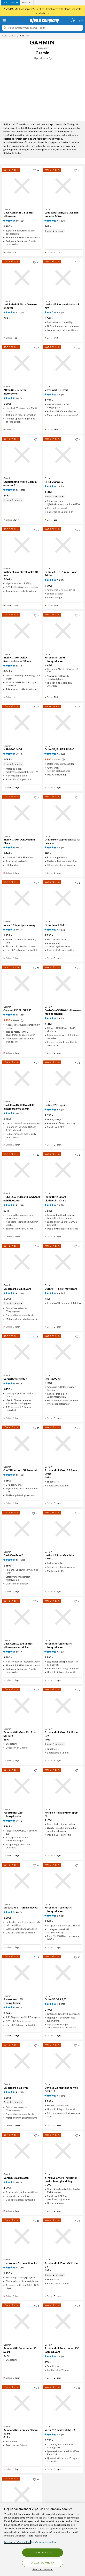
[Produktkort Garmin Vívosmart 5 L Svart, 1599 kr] (63, 392)
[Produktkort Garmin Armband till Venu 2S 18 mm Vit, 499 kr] (63, 2265)
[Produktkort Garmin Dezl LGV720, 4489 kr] (63, 1381)
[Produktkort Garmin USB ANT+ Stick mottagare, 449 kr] (63, 1291)
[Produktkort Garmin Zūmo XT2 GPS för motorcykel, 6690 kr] (22, 392)
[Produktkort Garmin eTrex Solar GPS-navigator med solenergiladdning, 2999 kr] (63, 2180)
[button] (50, 58)
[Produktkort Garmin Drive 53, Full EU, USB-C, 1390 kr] (63, 751)
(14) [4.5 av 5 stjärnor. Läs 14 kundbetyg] (22, 341)
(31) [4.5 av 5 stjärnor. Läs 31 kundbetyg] (22, 1043)
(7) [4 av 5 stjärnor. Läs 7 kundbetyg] (21, 1680)
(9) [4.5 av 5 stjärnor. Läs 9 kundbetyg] (62, 1680)
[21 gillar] (36, 997)
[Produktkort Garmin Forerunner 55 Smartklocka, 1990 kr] (22, 2265)
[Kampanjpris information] (63, 788)
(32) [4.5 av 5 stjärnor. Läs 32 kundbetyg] (22, 1322)
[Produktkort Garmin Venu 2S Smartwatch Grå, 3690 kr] (63, 2432)
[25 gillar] (77, 1986)
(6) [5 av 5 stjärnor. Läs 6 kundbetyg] (62, 876)
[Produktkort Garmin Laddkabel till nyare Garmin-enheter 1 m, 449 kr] (22, 484)
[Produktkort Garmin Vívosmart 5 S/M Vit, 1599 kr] (22, 2090)
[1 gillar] (36, 644)
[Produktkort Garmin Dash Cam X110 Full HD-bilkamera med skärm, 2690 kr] (22, 1646)
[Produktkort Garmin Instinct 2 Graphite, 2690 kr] (63, 1107)
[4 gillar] (36, 376)
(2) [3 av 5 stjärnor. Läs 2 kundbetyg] (62, 341)
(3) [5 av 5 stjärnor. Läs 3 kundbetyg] (21, 426)
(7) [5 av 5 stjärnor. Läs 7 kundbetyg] (62, 1233)
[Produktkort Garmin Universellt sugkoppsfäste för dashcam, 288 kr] (63, 841)
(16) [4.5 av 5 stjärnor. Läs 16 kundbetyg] (63, 1322)
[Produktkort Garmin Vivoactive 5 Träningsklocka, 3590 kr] (22, 1909)
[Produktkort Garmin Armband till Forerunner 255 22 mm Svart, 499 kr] (63, 2350)
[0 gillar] (77, 558)
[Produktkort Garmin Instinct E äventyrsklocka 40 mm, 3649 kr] (22, 574)
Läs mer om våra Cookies (17, 2541)
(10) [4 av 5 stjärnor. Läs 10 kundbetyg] (22, 1503)
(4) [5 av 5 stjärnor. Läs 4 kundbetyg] (21, 2036)
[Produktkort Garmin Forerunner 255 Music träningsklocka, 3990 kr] (63, 1646)
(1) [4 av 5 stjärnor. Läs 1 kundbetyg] (62, 2385)
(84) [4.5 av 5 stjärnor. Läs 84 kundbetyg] (22, 1233)
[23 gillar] (36, 1275)
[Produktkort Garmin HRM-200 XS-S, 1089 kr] (63, 484)
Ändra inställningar (42, 2569)
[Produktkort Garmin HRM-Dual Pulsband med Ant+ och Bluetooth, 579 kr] (22, 1199)
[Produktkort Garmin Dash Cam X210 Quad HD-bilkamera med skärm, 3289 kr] (22, 1107)
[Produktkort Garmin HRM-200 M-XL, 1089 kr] (22, 751)
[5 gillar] (77, 468)
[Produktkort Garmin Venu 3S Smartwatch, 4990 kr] (22, 2180)
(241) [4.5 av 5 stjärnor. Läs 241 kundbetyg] (63, 249)
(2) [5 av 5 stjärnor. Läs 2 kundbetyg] (62, 608)
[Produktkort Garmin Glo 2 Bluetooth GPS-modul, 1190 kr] (22, 1472)
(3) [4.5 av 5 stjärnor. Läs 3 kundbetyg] (21, 694)
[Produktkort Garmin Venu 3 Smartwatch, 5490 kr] (22, 1381)
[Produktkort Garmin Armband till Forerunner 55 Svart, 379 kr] (22, 2350)
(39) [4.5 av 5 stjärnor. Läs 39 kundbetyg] (63, 782)
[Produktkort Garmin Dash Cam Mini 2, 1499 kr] (22, 1557)
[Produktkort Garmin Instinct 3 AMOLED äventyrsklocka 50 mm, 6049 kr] (22, 659)
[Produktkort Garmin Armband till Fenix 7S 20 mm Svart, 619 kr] (22, 2432)
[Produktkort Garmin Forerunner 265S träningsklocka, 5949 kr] (63, 659)
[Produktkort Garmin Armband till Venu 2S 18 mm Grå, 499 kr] (63, 1734)
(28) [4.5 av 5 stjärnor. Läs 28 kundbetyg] (63, 958)
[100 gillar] (35, 1542)
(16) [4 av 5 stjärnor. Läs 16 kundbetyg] (22, 249)
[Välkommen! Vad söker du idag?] (45, 28)
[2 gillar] (36, 468)
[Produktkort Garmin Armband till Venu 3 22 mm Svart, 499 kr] (63, 1472)
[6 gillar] (77, 2164)
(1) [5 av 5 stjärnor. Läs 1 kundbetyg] (21, 876)
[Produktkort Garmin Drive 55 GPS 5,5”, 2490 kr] (63, 2001)
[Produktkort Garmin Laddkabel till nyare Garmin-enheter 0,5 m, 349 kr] (63, 215)
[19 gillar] (36, 2249)
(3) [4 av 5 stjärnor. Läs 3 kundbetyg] (21, 2211)
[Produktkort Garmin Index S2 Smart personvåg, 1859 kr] (22, 927)
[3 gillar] (77, 291)
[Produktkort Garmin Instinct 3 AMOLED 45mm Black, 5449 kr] (22, 841)
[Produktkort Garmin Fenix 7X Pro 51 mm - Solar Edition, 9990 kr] (63, 574)
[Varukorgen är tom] (81, 20)
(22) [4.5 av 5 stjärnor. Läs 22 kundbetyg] (63, 2032)
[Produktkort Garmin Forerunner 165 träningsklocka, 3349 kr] (22, 2001)
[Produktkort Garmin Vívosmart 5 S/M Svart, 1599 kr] (22, 1291)
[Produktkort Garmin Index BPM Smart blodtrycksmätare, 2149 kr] (63, 1199)
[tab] (10, 2)
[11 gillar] (36, 1894)
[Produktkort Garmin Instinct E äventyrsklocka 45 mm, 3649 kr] (63, 306)
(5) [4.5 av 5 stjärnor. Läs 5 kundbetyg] (62, 2463)
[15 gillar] (36, 291)
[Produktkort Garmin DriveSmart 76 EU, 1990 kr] (63, 927)
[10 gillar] (36, 1365)
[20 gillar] (77, 376)
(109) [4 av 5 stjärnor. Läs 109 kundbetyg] (22, 1588)
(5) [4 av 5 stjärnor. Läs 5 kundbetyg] (21, 958)
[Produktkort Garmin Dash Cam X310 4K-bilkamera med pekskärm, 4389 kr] (63, 1012)
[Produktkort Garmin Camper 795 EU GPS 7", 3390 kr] (22, 1012)
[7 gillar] (77, 1092)
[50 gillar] (77, 199)
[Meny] (4, 20)
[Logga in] (73, 20)
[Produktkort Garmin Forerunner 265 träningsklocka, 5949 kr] (22, 1815)
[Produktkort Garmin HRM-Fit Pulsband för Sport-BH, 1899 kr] (63, 1815)
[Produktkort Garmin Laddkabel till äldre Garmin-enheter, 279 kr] (22, 306)
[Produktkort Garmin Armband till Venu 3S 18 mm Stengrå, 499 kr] (22, 1734)
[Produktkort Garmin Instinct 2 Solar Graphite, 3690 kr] (63, 1557)
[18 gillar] (36, 199)
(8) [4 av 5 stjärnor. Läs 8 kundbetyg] (62, 423)
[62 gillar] (36, 1183)
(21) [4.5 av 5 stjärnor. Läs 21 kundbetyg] (22, 2296)
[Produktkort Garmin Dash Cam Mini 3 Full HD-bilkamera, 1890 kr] (22, 215)
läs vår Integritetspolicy (43, 2541)
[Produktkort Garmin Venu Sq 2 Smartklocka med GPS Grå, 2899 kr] (63, 2090)
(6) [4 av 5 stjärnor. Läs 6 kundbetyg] (21, 1941)
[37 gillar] (77, 2416)
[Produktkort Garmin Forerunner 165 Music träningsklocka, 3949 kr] (63, 1909)
